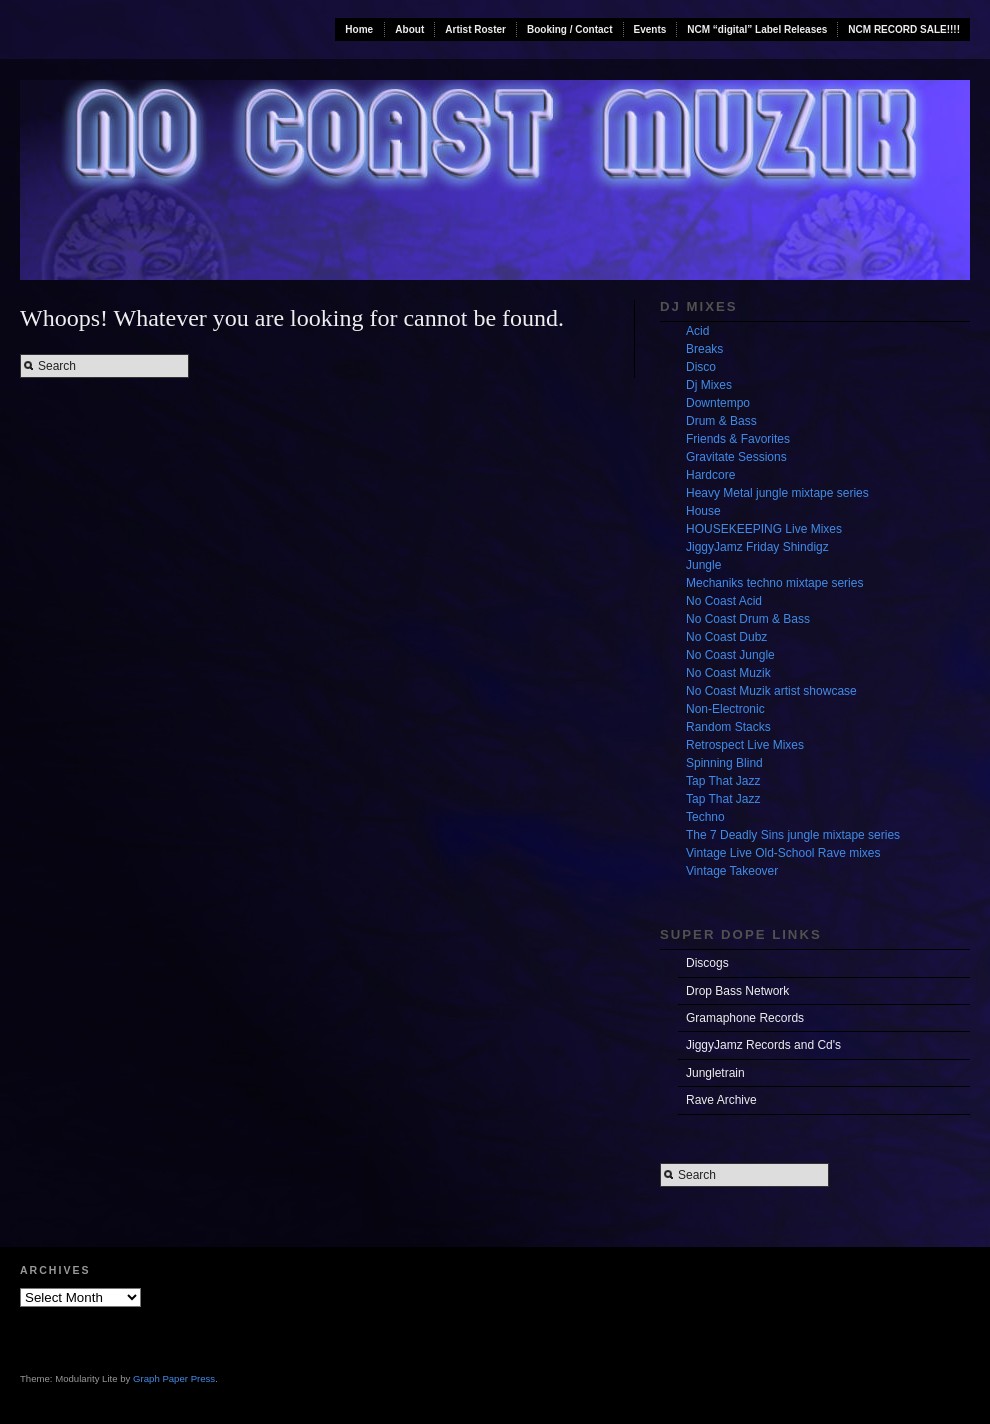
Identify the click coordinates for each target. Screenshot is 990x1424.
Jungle (703, 565)
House (703, 511)
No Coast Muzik (728, 673)
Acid (697, 331)
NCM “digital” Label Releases (757, 29)
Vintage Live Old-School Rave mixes (783, 853)
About (409, 29)
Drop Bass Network (737, 991)
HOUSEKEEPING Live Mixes (764, 529)
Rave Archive (721, 1100)
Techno (705, 817)
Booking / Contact (570, 29)
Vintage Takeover (732, 871)
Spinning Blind (724, 763)
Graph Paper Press (174, 1378)
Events (650, 29)
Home (359, 29)
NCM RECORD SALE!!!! (904, 29)
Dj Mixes (709, 385)
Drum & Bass (721, 421)
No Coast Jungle (730, 655)
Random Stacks (728, 727)
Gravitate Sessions (736, 457)
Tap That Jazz (723, 781)
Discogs (707, 963)
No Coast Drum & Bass (748, 619)
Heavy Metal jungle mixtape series (777, 493)
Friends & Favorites (738, 439)
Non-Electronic (725, 709)
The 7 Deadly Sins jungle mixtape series (793, 835)
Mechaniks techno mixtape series (774, 583)
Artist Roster (475, 29)
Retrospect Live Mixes (745, 745)
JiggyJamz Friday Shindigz (757, 547)
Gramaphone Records (745, 1018)
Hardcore (710, 475)
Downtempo (718, 403)
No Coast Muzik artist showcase (771, 691)
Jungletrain (715, 1073)
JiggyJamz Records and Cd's (763, 1045)
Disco (701, 367)
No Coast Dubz (726, 637)
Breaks (704, 349)
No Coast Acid (724, 601)
